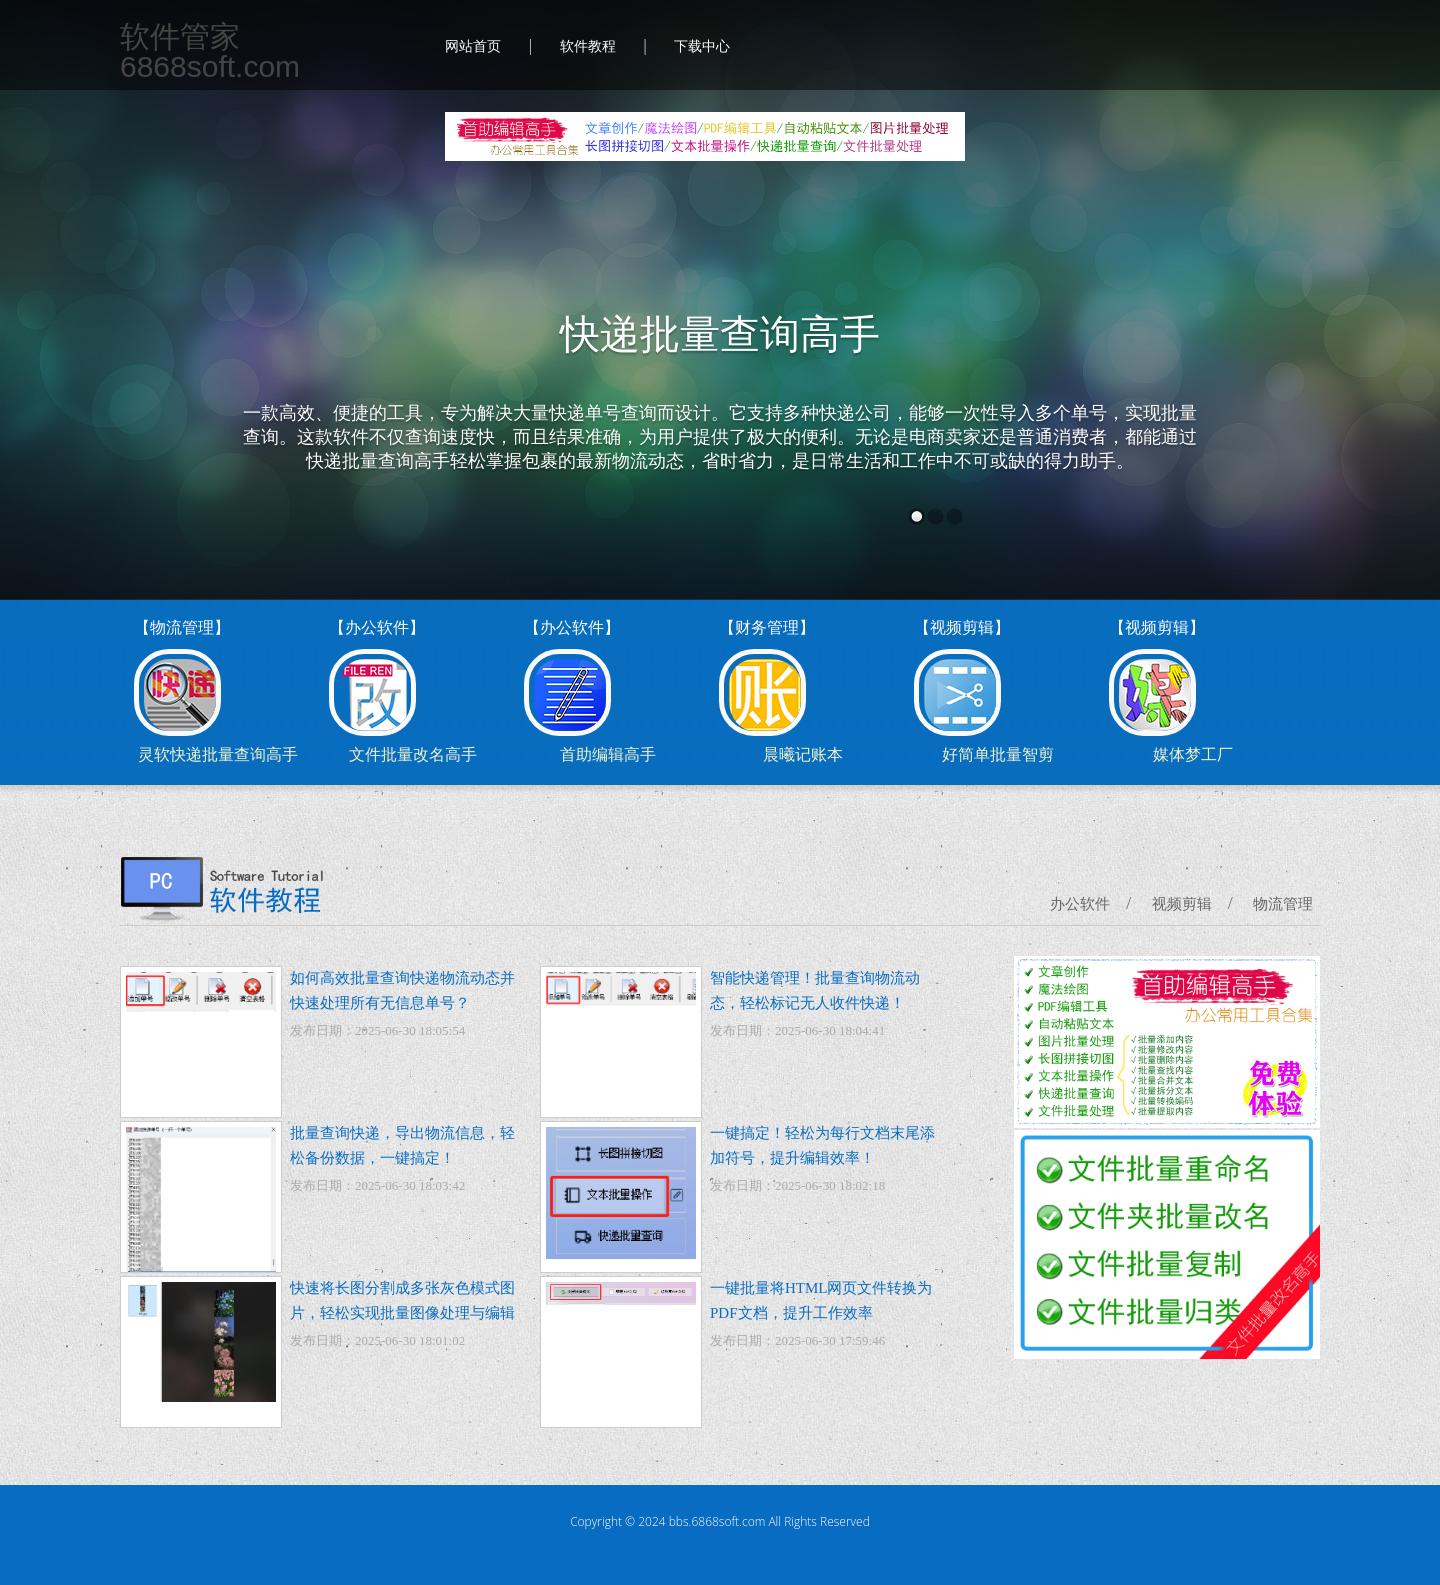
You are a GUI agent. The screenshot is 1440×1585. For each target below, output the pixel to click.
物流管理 (1283, 904)
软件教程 (588, 46)
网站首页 (473, 46)
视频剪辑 (1182, 904)
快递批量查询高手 (720, 334)
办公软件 (1080, 904)
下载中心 (702, 46)
